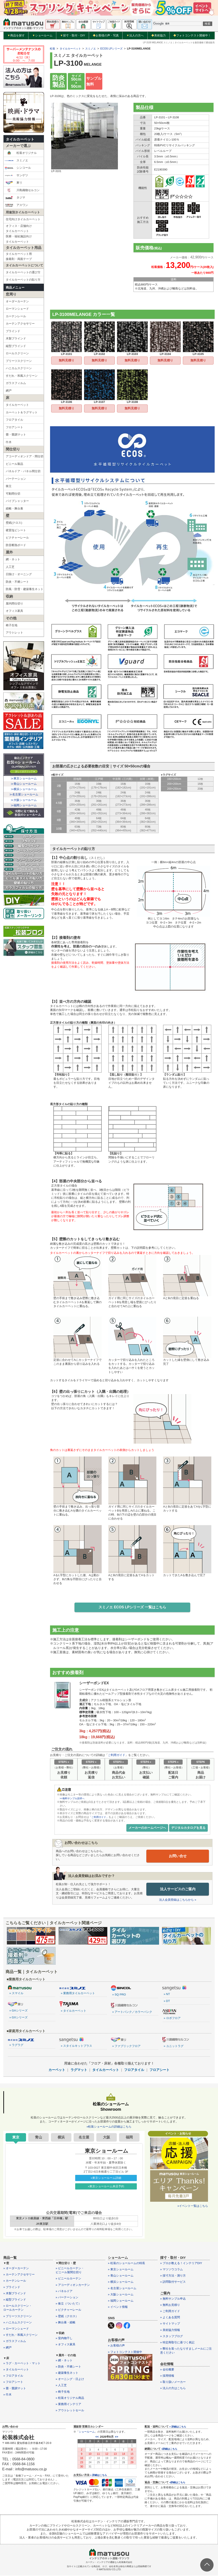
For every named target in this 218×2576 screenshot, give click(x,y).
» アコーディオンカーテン (73, 2285)
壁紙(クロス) (14, 522)
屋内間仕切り (14, 603)
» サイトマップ (170, 2324)
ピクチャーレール (17, 537)
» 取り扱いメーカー (173, 2382)
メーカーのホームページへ (147, 1828)
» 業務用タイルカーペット (78, 1993)
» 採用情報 (167, 2376)
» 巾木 (7, 2394)
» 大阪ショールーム (120, 2294)
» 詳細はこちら (98, 2475)
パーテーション (16, 478)
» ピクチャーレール (68, 2310)
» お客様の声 (116, 2346)
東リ (13, 183)
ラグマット (79, 2070)
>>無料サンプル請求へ (73, 1799)
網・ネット (13, 559)
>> (116, 2437)
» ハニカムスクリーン (17, 2322)
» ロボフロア (172, 2018)
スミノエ (16, 160)
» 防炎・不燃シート (68, 2367)
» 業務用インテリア (68, 2404)
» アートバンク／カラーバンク (132, 2012)
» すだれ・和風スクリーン (20, 2335)
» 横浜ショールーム (120, 2282)
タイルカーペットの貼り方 (23, 279)
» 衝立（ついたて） (68, 2304)
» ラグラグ (16, 2045)
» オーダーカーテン (16, 2268)
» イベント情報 (118, 2307)
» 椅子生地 (63, 2392)
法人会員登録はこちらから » (177, 1900)
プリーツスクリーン (19, 361)
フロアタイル (14, 419)
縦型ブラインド (16, 346)
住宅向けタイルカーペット (23, 219)
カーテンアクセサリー (20, 323)
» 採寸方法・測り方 (173, 2276)
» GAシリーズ (18, 2011)
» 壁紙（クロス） (67, 2316)
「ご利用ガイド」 (99, 1817)
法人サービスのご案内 (178, 1889)
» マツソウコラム (171, 2269)
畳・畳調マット (16, 434)
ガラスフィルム (16, 383)
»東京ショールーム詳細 (106, 2178)
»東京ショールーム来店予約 (106, 2186)
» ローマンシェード (16, 2329)
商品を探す (16, 36)
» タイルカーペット (73, 2011)
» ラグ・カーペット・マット (21, 2363)
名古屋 (84, 2138)
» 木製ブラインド (14, 2293)
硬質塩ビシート (16, 530)
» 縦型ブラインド (14, 2300)
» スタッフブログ (171, 2336)
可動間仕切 (13, 493)
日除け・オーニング (19, 574)
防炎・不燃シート (17, 581)
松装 (52, 48)
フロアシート (14, 427)
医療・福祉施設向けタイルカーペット (19, 239)
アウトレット (14, 632)
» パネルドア (64, 2291)
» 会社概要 (167, 2369)
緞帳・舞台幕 (14, 508)
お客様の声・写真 (106, 35)
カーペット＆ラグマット (22, 412)
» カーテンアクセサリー (19, 2275)
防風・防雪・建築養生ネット (24, 589)
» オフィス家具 (65, 2344)
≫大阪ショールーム (24, 800)
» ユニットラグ (174, 2046)
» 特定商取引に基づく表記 (177, 2342)
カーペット (56, 2070)
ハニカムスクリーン (19, 368)
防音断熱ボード (16, 545)
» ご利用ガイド (170, 2311)
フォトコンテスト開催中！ (192, 35)
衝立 (9, 486)
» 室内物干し (64, 2338)
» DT (167, 2001)
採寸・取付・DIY (72, 36)
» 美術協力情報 (170, 2330)
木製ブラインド (16, 338)
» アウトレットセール (70, 2410)
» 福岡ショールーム (120, 2301)
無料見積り (66, 360)
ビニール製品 (14, 464)
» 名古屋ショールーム (122, 2288)
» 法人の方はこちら (173, 2388)
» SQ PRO (119, 1995)
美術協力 (158, 35)
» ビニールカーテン (68, 2279)
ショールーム (42, 36)
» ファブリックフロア (126, 2046)
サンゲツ (16, 175)
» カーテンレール (14, 2281)
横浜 (61, 2138)
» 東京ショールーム (120, 2269)
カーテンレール (16, 316)
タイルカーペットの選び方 (23, 272)
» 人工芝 (61, 2385)
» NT (167, 1994)
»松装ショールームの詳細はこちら (109, 2127)
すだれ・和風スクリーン (22, 375)
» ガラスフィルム (14, 2341)
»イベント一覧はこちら (193, 2206)
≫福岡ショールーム (24, 805)
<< (97, 2437)
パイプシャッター (17, 501)
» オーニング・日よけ (70, 2379)
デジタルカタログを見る (188, 1828)
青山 (38, 2138)
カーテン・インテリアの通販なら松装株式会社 (109, 2562)
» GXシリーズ (18, 2017)
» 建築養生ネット (67, 2373)
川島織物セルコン (22, 190)
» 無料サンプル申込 (173, 2299)
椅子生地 (11, 625)
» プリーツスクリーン (17, 2316)
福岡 (129, 2138)
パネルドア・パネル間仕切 (23, 471)
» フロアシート (13, 2382)
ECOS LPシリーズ (111, 48)
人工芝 (10, 567)
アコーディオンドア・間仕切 (24, 456)
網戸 (9, 390)
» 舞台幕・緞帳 (65, 2322)
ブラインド (13, 331)
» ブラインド (11, 2287)
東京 (15, 2138)
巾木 (9, 442)
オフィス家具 (14, 610)
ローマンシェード (17, 308)
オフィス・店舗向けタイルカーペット (19, 228)
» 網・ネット (64, 2360)
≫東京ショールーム (24, 778)
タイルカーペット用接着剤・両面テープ (19, 256)
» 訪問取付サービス (173, 2282)
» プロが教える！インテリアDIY (181, 2263)
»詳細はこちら (169, 2449)
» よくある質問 (170, 2317)
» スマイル (16, 1993)
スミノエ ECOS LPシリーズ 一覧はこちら (132, 1607)
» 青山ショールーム (120, 2276)
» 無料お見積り (170, 2305)
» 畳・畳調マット (14, 2388)
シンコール (18, 168)
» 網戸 (7, 2347)
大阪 (106, 2138)
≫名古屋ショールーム (23, 794)
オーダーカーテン (17, 301)
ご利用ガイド (116, 1756)
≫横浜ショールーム (24, 789)
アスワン (16, 205)
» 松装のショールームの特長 (126, 2263)
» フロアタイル (13, 2376)
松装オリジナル (21, 153)
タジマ (15, 198)
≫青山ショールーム (24, 783)
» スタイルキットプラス (76, 2046)
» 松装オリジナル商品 (70, 2398)
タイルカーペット (20, 139)
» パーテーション (67, 2297)
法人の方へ (135, 36)
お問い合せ (178, 1857)
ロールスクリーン (17, 353)
